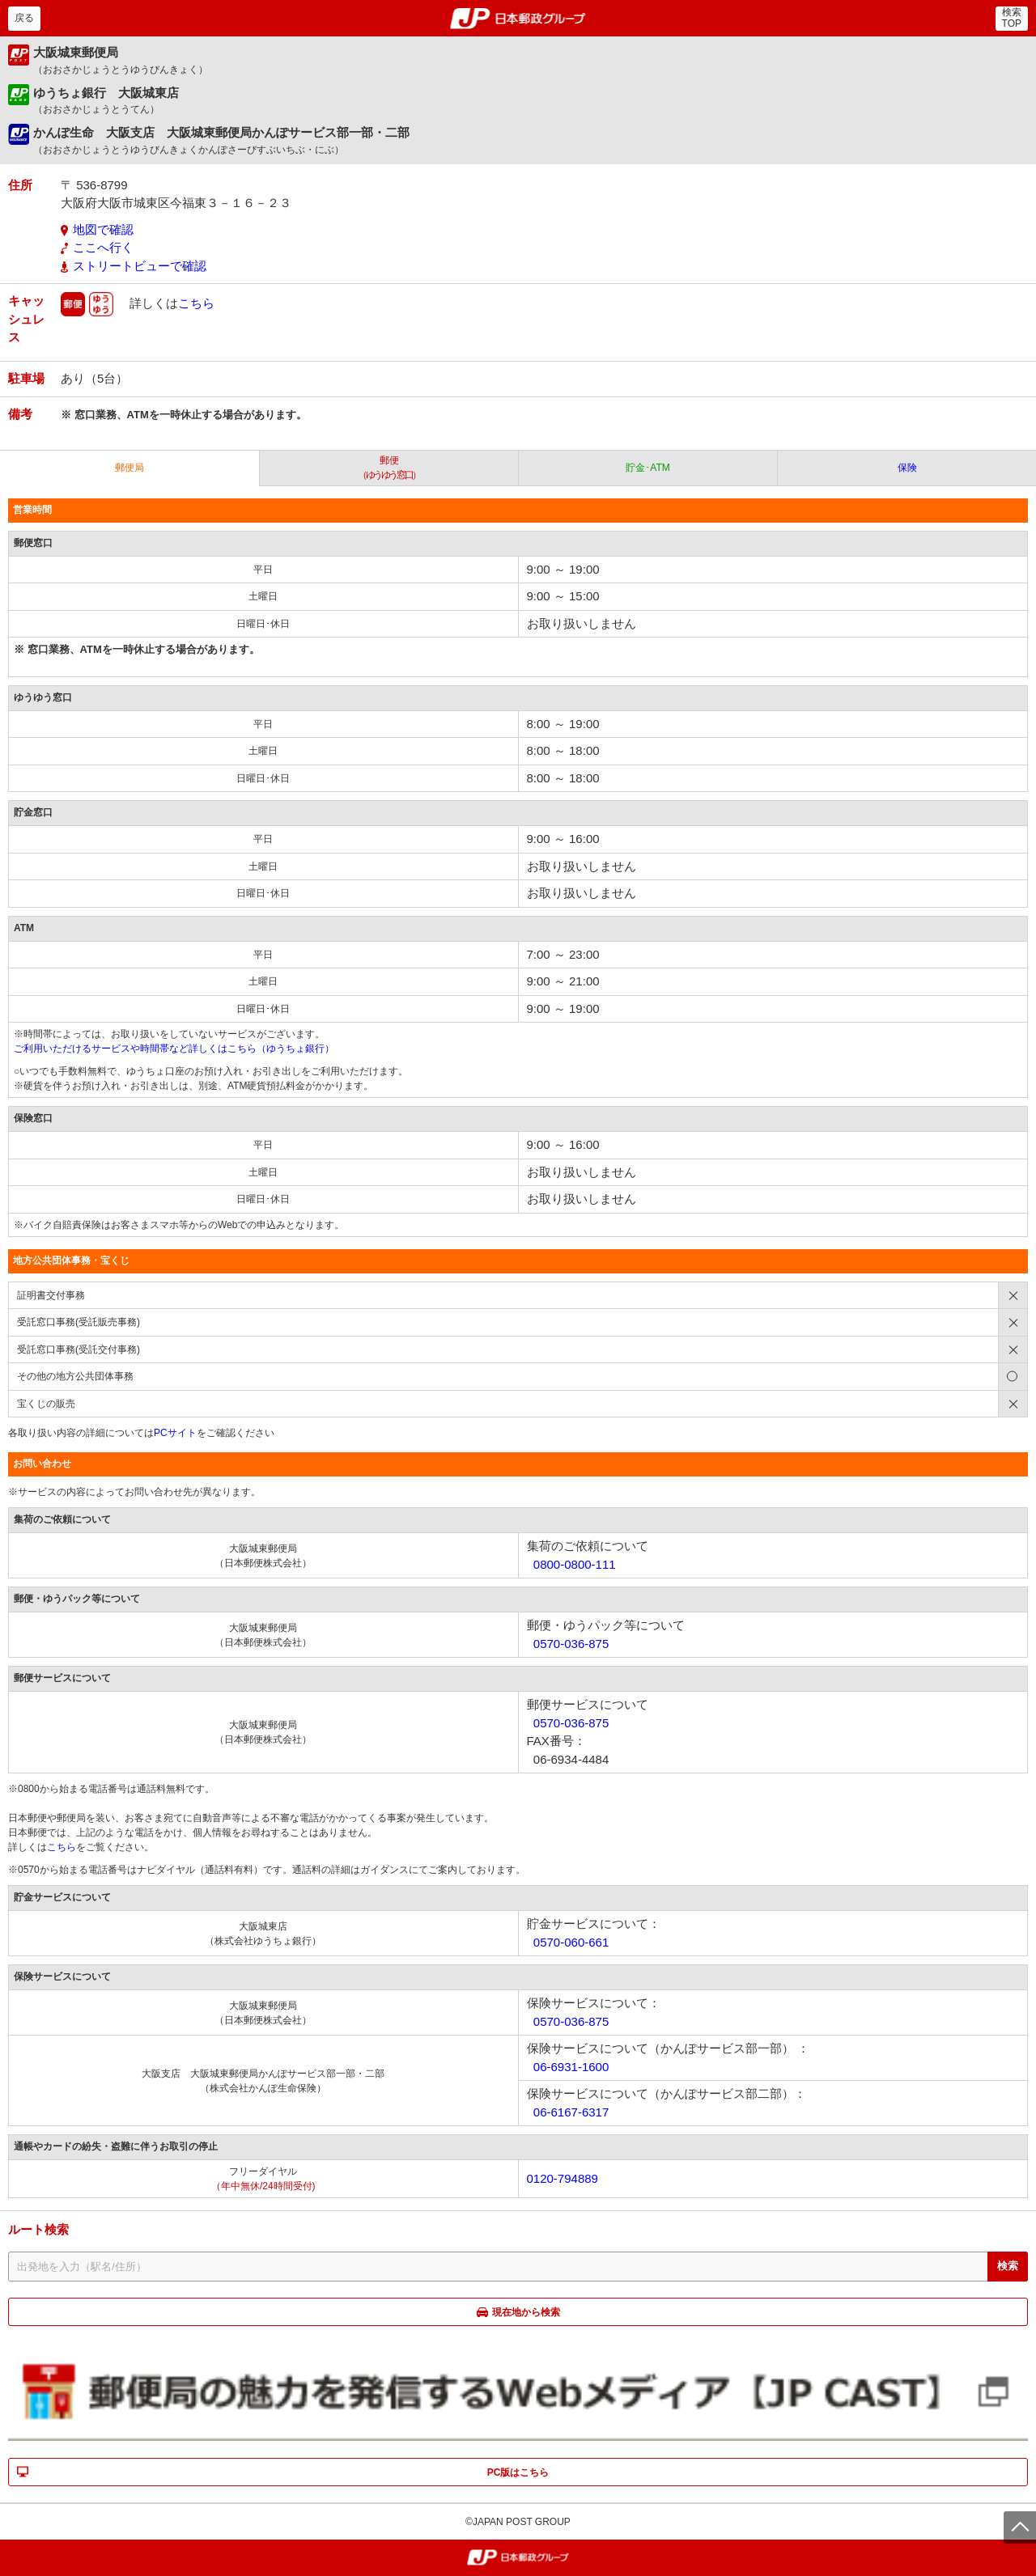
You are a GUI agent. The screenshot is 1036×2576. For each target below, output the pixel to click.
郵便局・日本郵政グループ (518, 18)
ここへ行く (103, 247)
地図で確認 (103, 229)
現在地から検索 (526, 2312)
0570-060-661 (571, 1942)
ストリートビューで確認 (139, 266)
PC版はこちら (518, 2472)
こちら (196, 303)
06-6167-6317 (571, 2112)
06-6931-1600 (571, 2067)
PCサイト (175, 1432)
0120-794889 (562, 2178)
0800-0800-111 (574, 1564)
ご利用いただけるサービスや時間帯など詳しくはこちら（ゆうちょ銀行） (174, 1048)
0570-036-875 (571, 1643)
